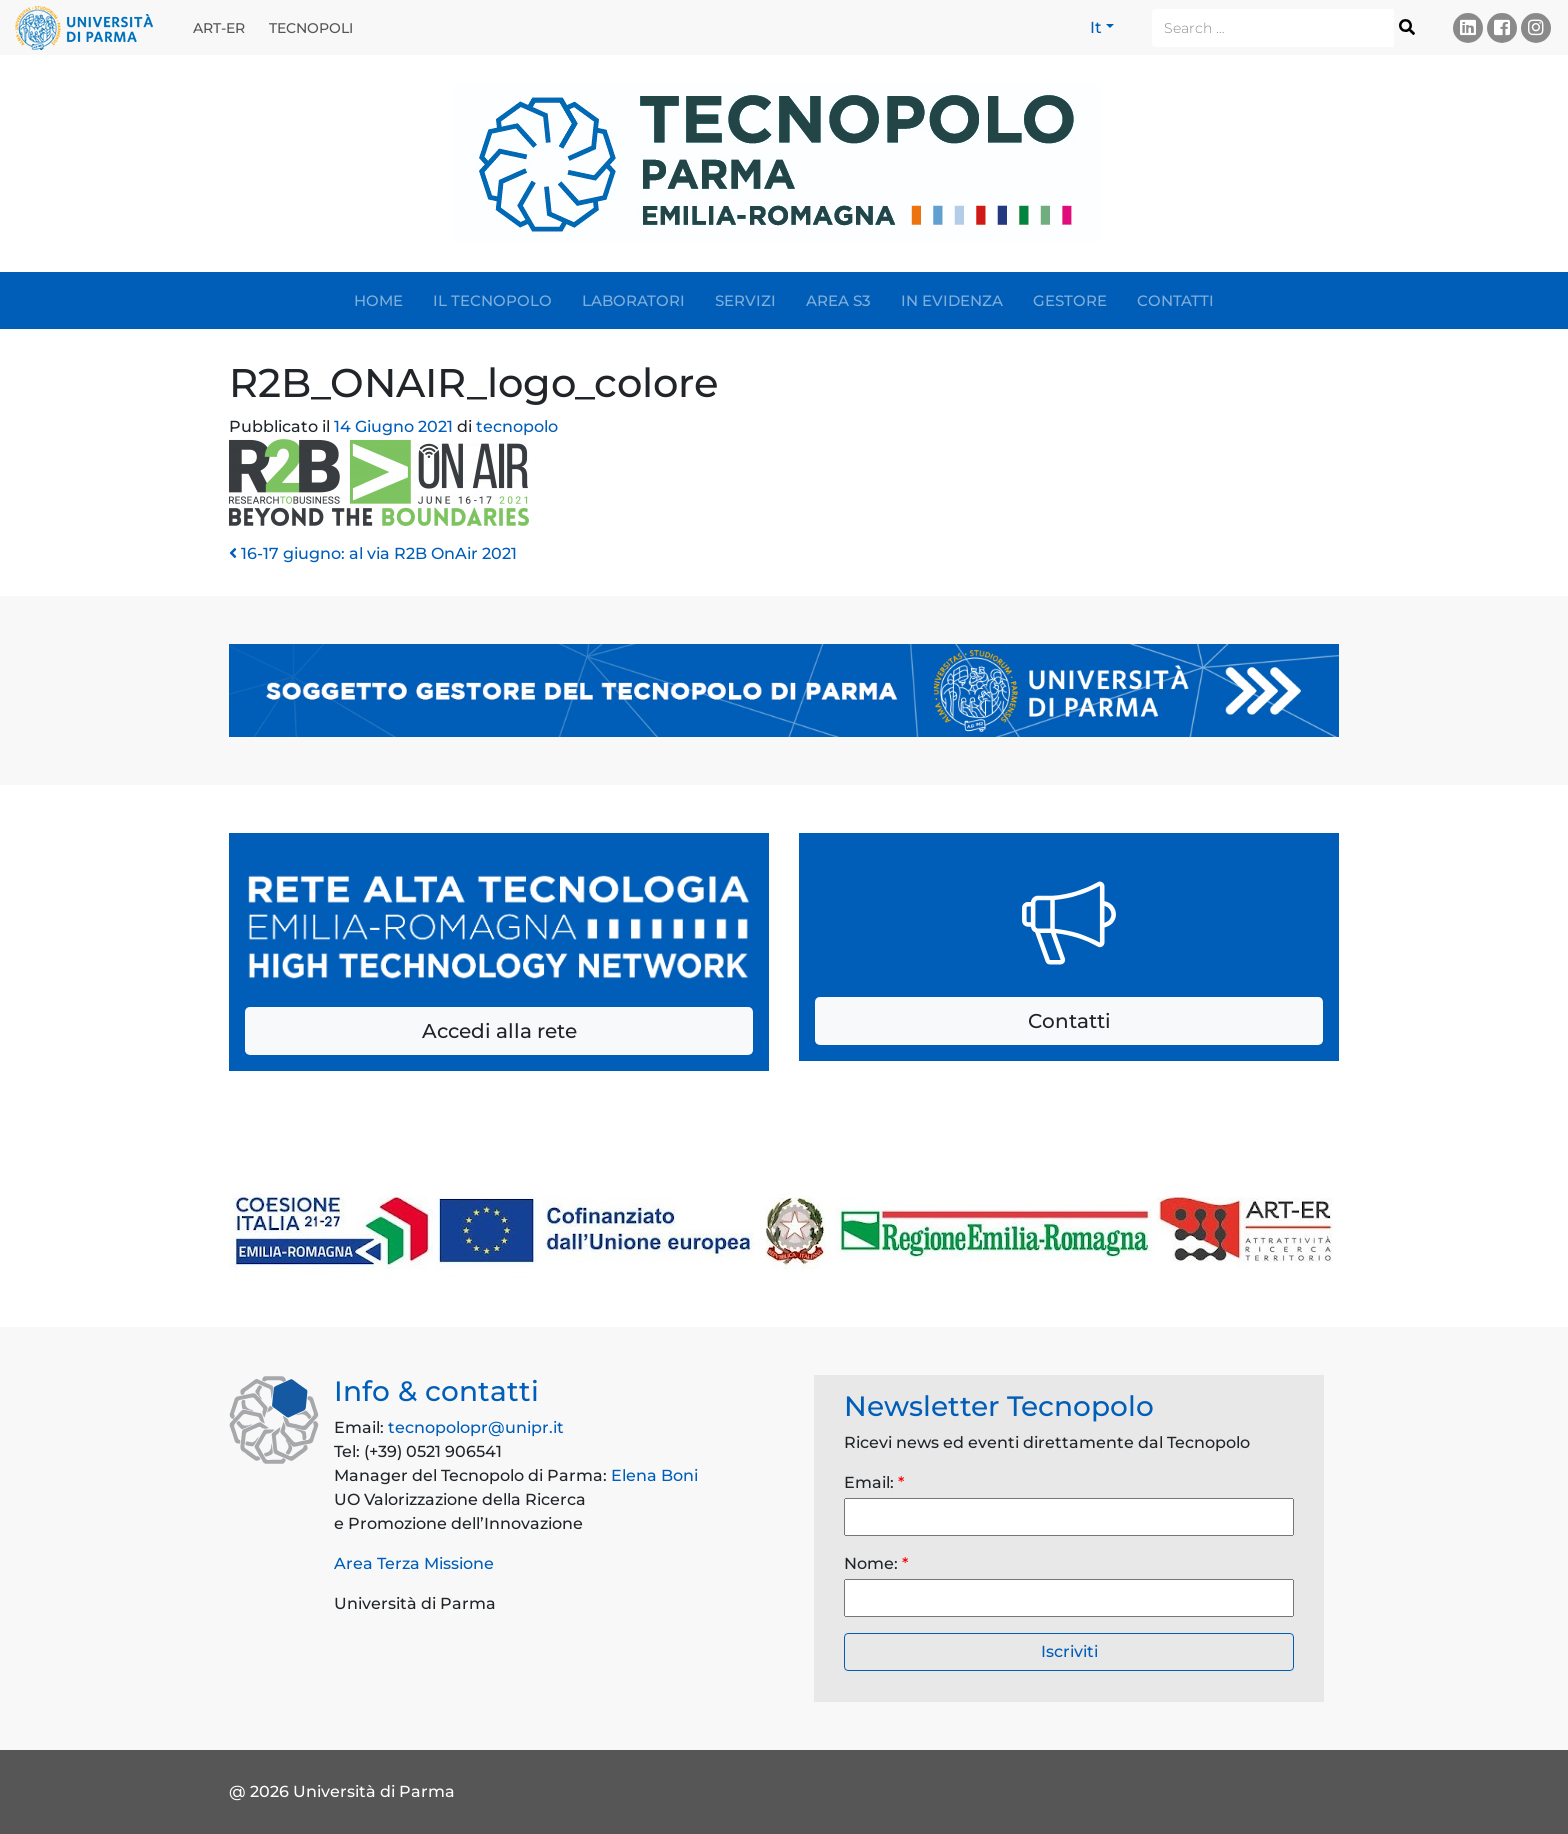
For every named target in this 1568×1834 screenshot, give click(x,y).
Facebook (1502, 27)
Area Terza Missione (414, 1563)
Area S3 (838, 300)
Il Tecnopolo (492, 300)
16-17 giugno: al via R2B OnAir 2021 (373, 553)
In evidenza (952, 300)
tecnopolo (515, 426)
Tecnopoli (311, 28)
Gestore (1070, 300)
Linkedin (1468, 27)
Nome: (876, 1563)
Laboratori (633, 300)
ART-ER (219, 28)
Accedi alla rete (499, 1031)
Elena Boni (654, 1475)
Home (378, 300)
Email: (874, 1482)
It (1096, 27)
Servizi (745, 300)
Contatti (1175, 300)
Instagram (1536, 27)
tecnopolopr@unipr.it (476, 1427)
